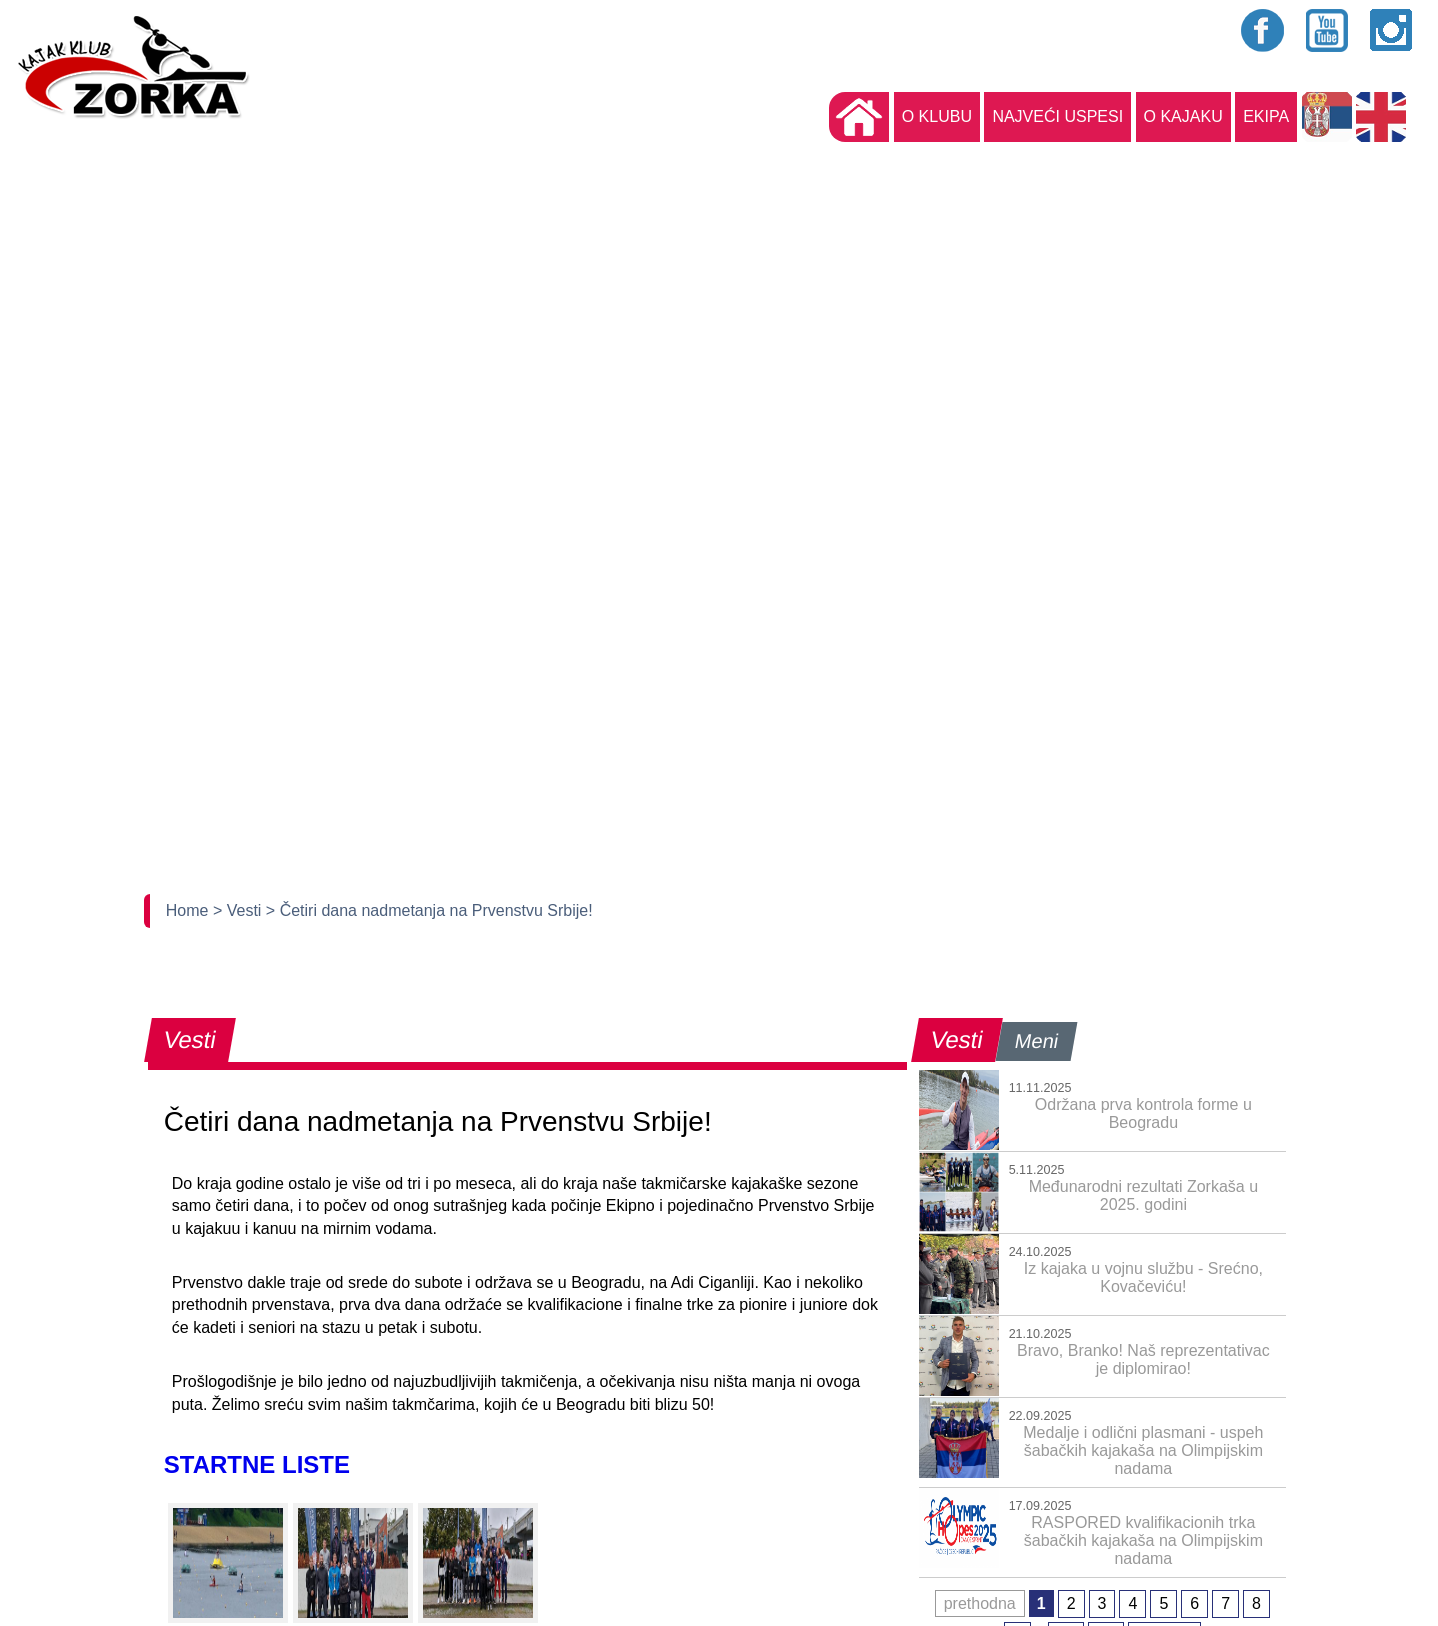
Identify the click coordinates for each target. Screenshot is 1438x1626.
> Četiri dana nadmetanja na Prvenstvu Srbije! (429, 910)
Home (189, 910)
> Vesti (239, 910)
